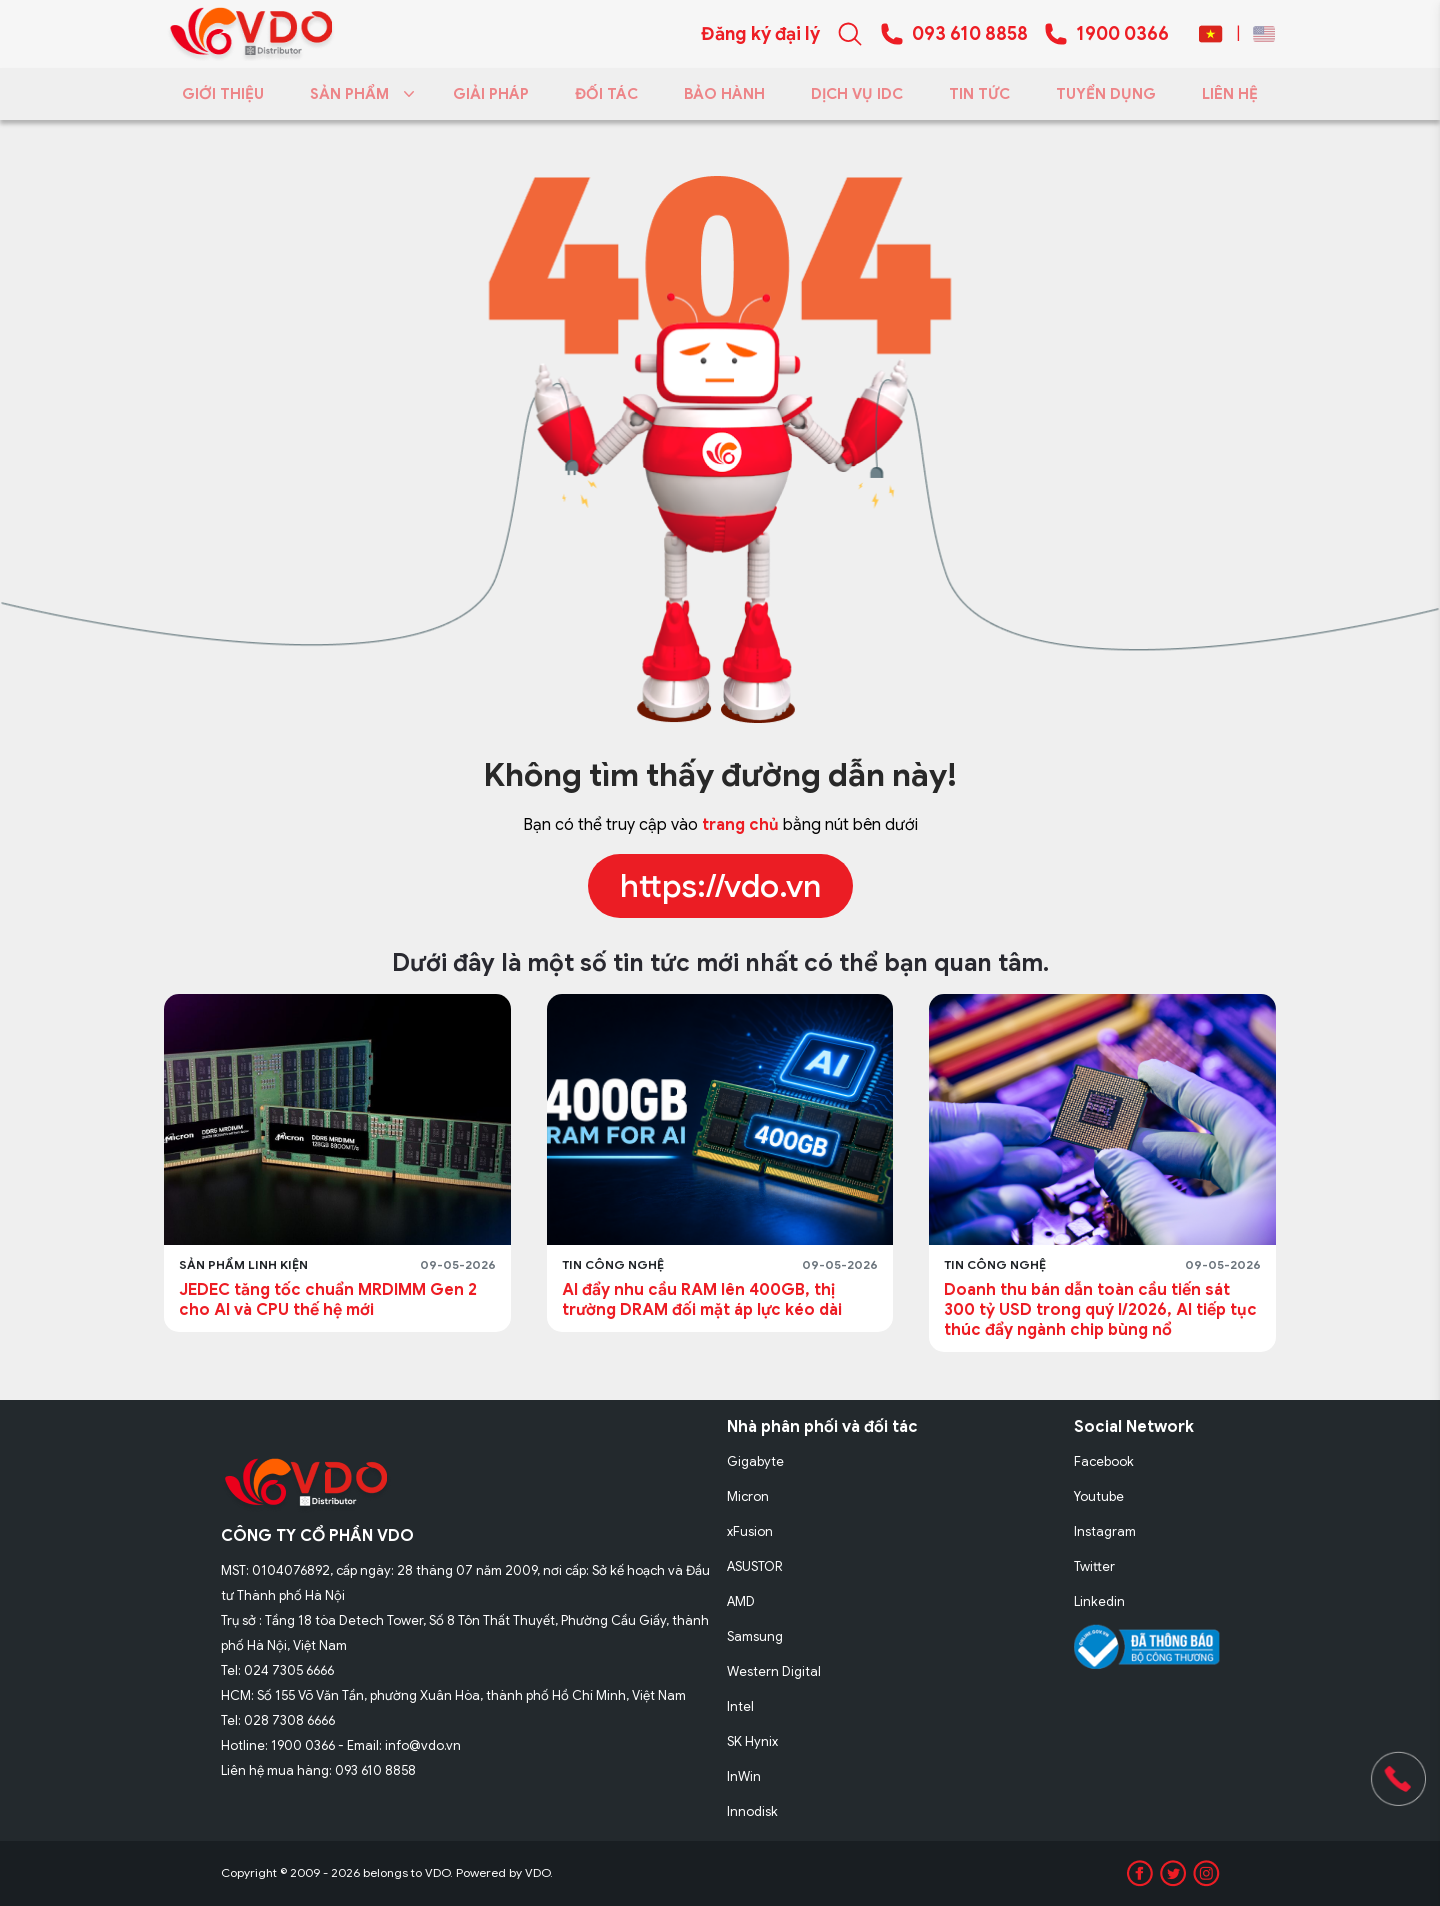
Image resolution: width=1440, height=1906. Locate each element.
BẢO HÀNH (724, 94)
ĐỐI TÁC (606, 94)
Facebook (1104, 1461)
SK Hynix (752, 1741)
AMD (741, 1601)
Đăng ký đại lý (760, 34)
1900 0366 (1122, 34)
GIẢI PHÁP (491, 94)
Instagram (1105, 1531)
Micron (748, 1496)
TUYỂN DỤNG (1106, 94)
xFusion (750, 1531)
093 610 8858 (970, 34)
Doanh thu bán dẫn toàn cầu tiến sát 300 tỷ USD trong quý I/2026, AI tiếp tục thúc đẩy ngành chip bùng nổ (1100, 1310)
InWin (744, 1776)
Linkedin (1099, 1601)
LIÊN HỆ (1230, 94)
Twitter (1094, 1566)
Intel (740, 1706)
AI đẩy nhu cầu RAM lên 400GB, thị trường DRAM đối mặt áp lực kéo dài (702, 1300)
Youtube (1099, 1496)
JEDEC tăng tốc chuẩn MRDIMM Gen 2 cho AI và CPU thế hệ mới (328, 1300)
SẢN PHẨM (358, 94)
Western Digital (774, 1671)
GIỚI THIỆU (223, 94)
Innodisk (752, 1811)
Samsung (755, 1636)
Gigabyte (755, 1461)
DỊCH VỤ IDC (857, 94)
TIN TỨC (979, 94)
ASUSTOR (755, 1566)
